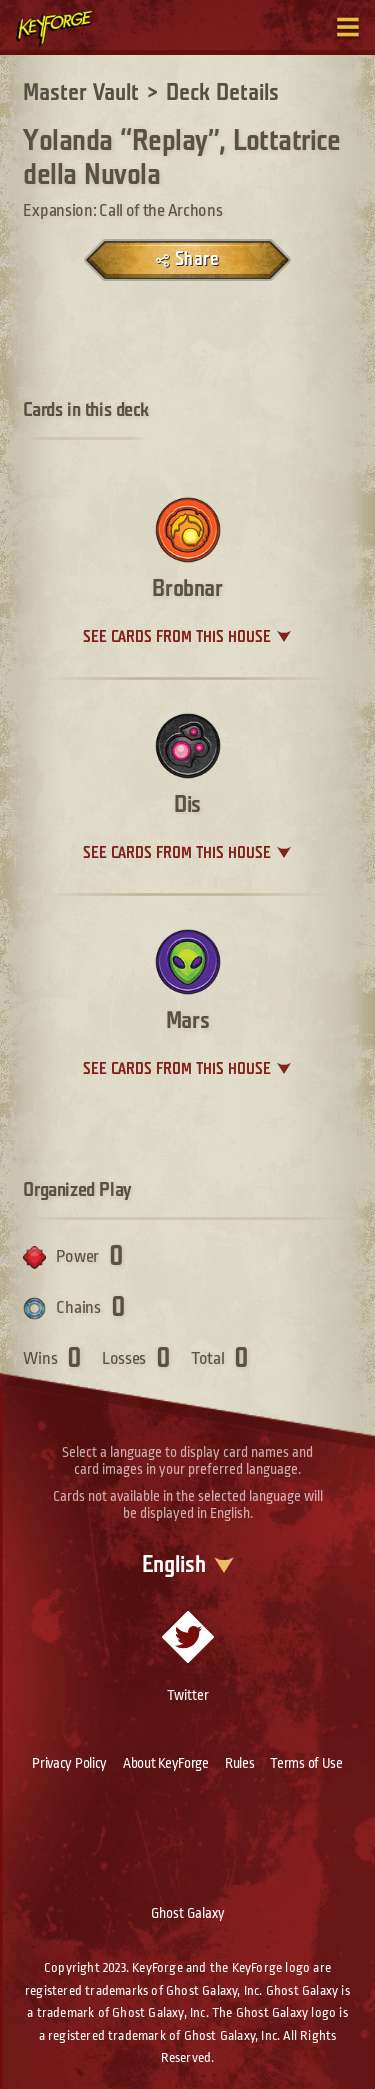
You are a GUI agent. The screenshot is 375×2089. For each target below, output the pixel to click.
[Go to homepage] (66, 28)
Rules (240, 1763)
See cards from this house (177, 637)
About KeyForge (166, 1763)
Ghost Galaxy (188, 1913)
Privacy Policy (69, 1763)
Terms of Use (306, 1763)
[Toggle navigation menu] (347, 27)
